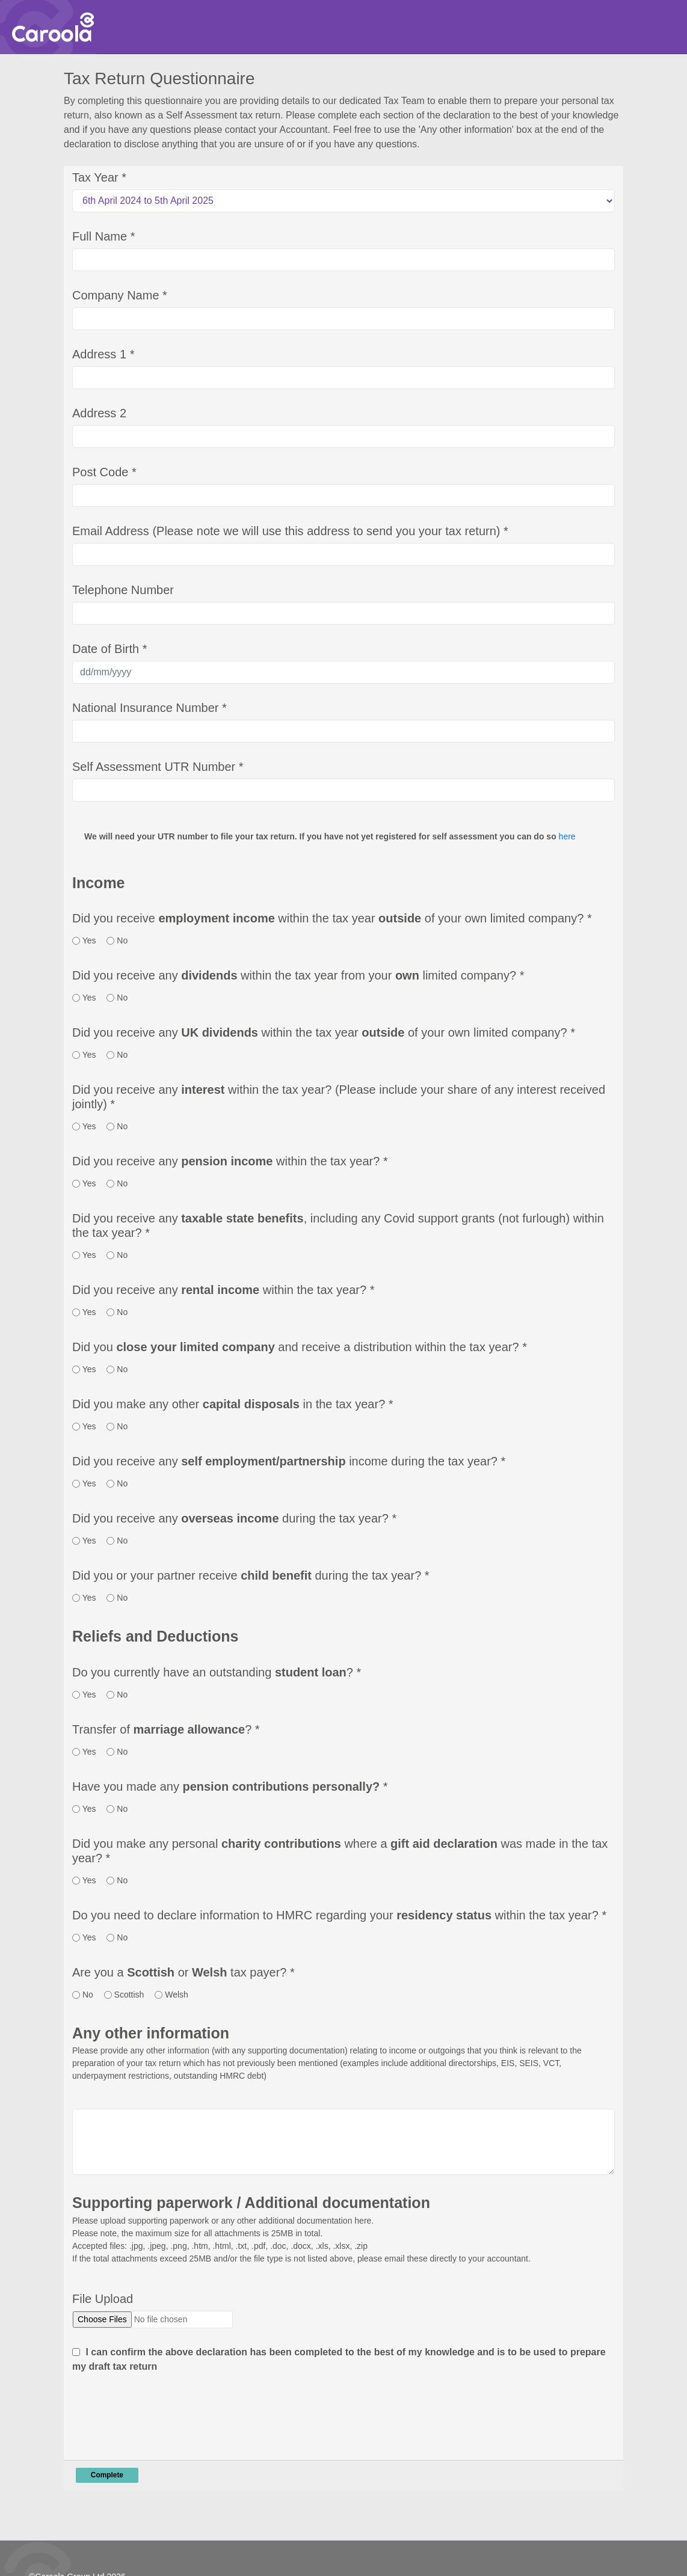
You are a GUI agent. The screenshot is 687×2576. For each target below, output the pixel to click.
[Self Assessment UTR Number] (343, 790)
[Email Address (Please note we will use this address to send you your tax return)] (343, 554)
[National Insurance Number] (343, 731)
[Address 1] (343, 377)
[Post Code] (343, 495)
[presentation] (163, 2414)
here (567, 836)
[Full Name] (343, 259)
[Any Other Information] (343, 2142)
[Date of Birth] (343, 672)
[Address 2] (343, 436)
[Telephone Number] (343, 613)
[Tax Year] (343, 200)
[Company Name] (343, 318)
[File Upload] (152, 2319)
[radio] (76, 941)
